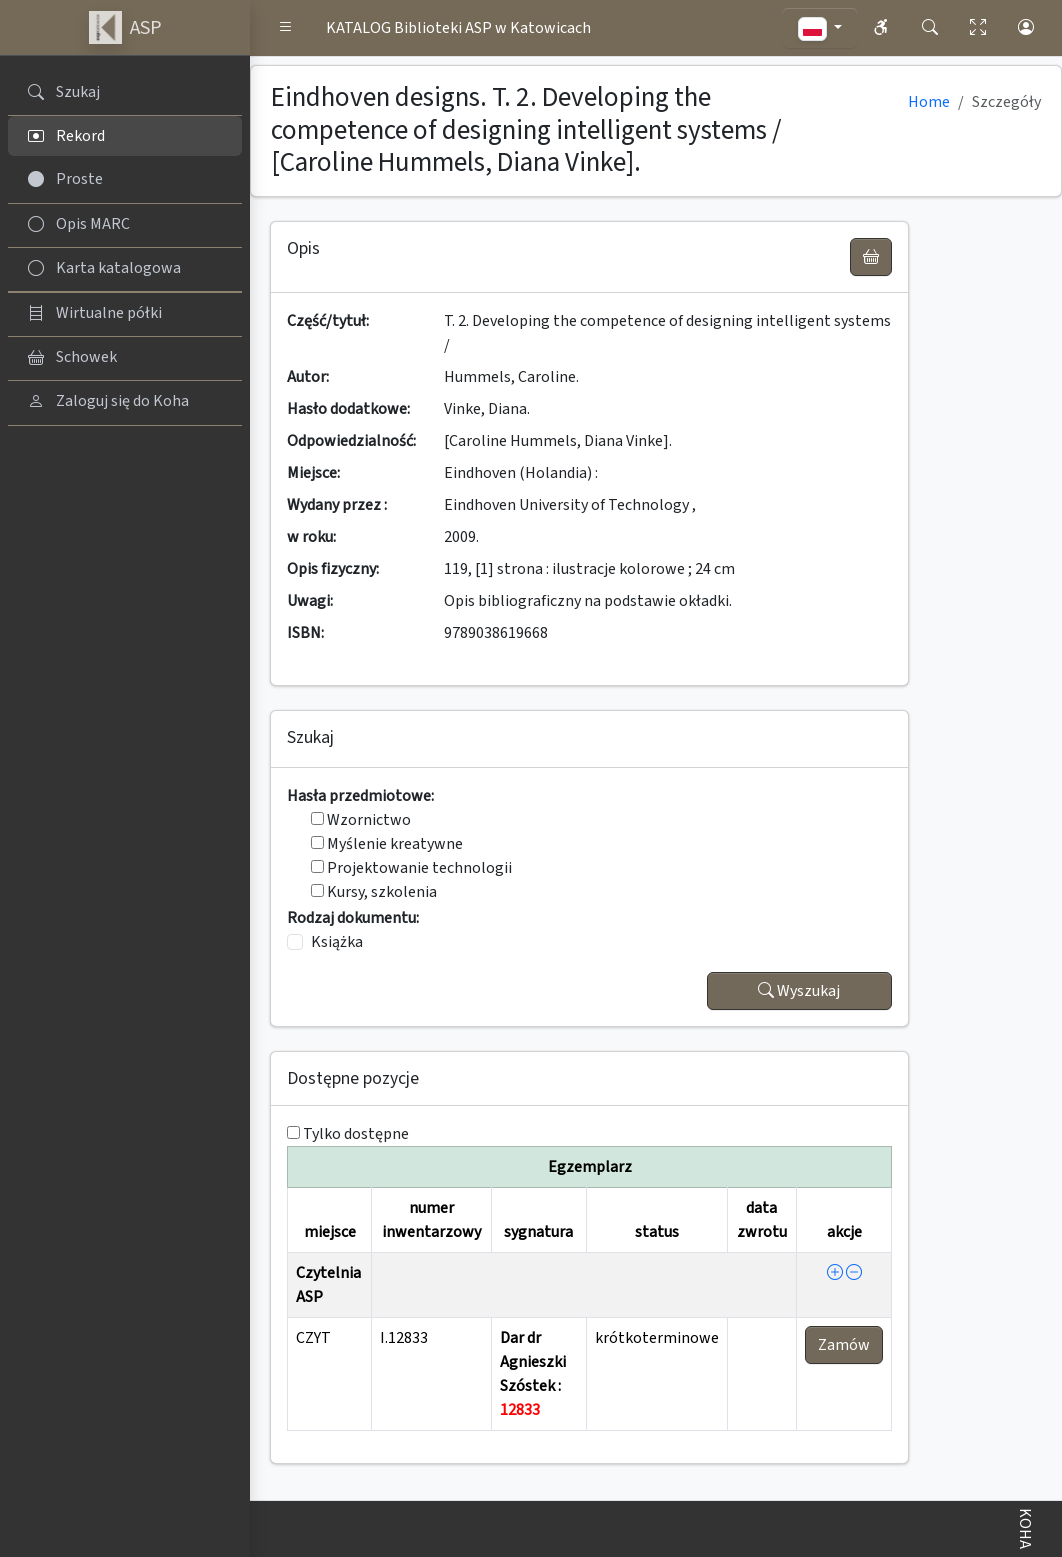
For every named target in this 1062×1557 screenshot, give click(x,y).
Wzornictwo (361, 820)
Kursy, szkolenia (374, 892)
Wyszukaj (799, 991)
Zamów (844, 1345)
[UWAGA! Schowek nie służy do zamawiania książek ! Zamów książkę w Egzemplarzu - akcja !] (871, 257)
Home (929, 102)
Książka (337, 942)
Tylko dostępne (356, 1134)
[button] (286, 28)
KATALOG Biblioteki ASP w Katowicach (458, 28)
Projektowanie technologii (411, 868)
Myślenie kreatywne (387, 844)
